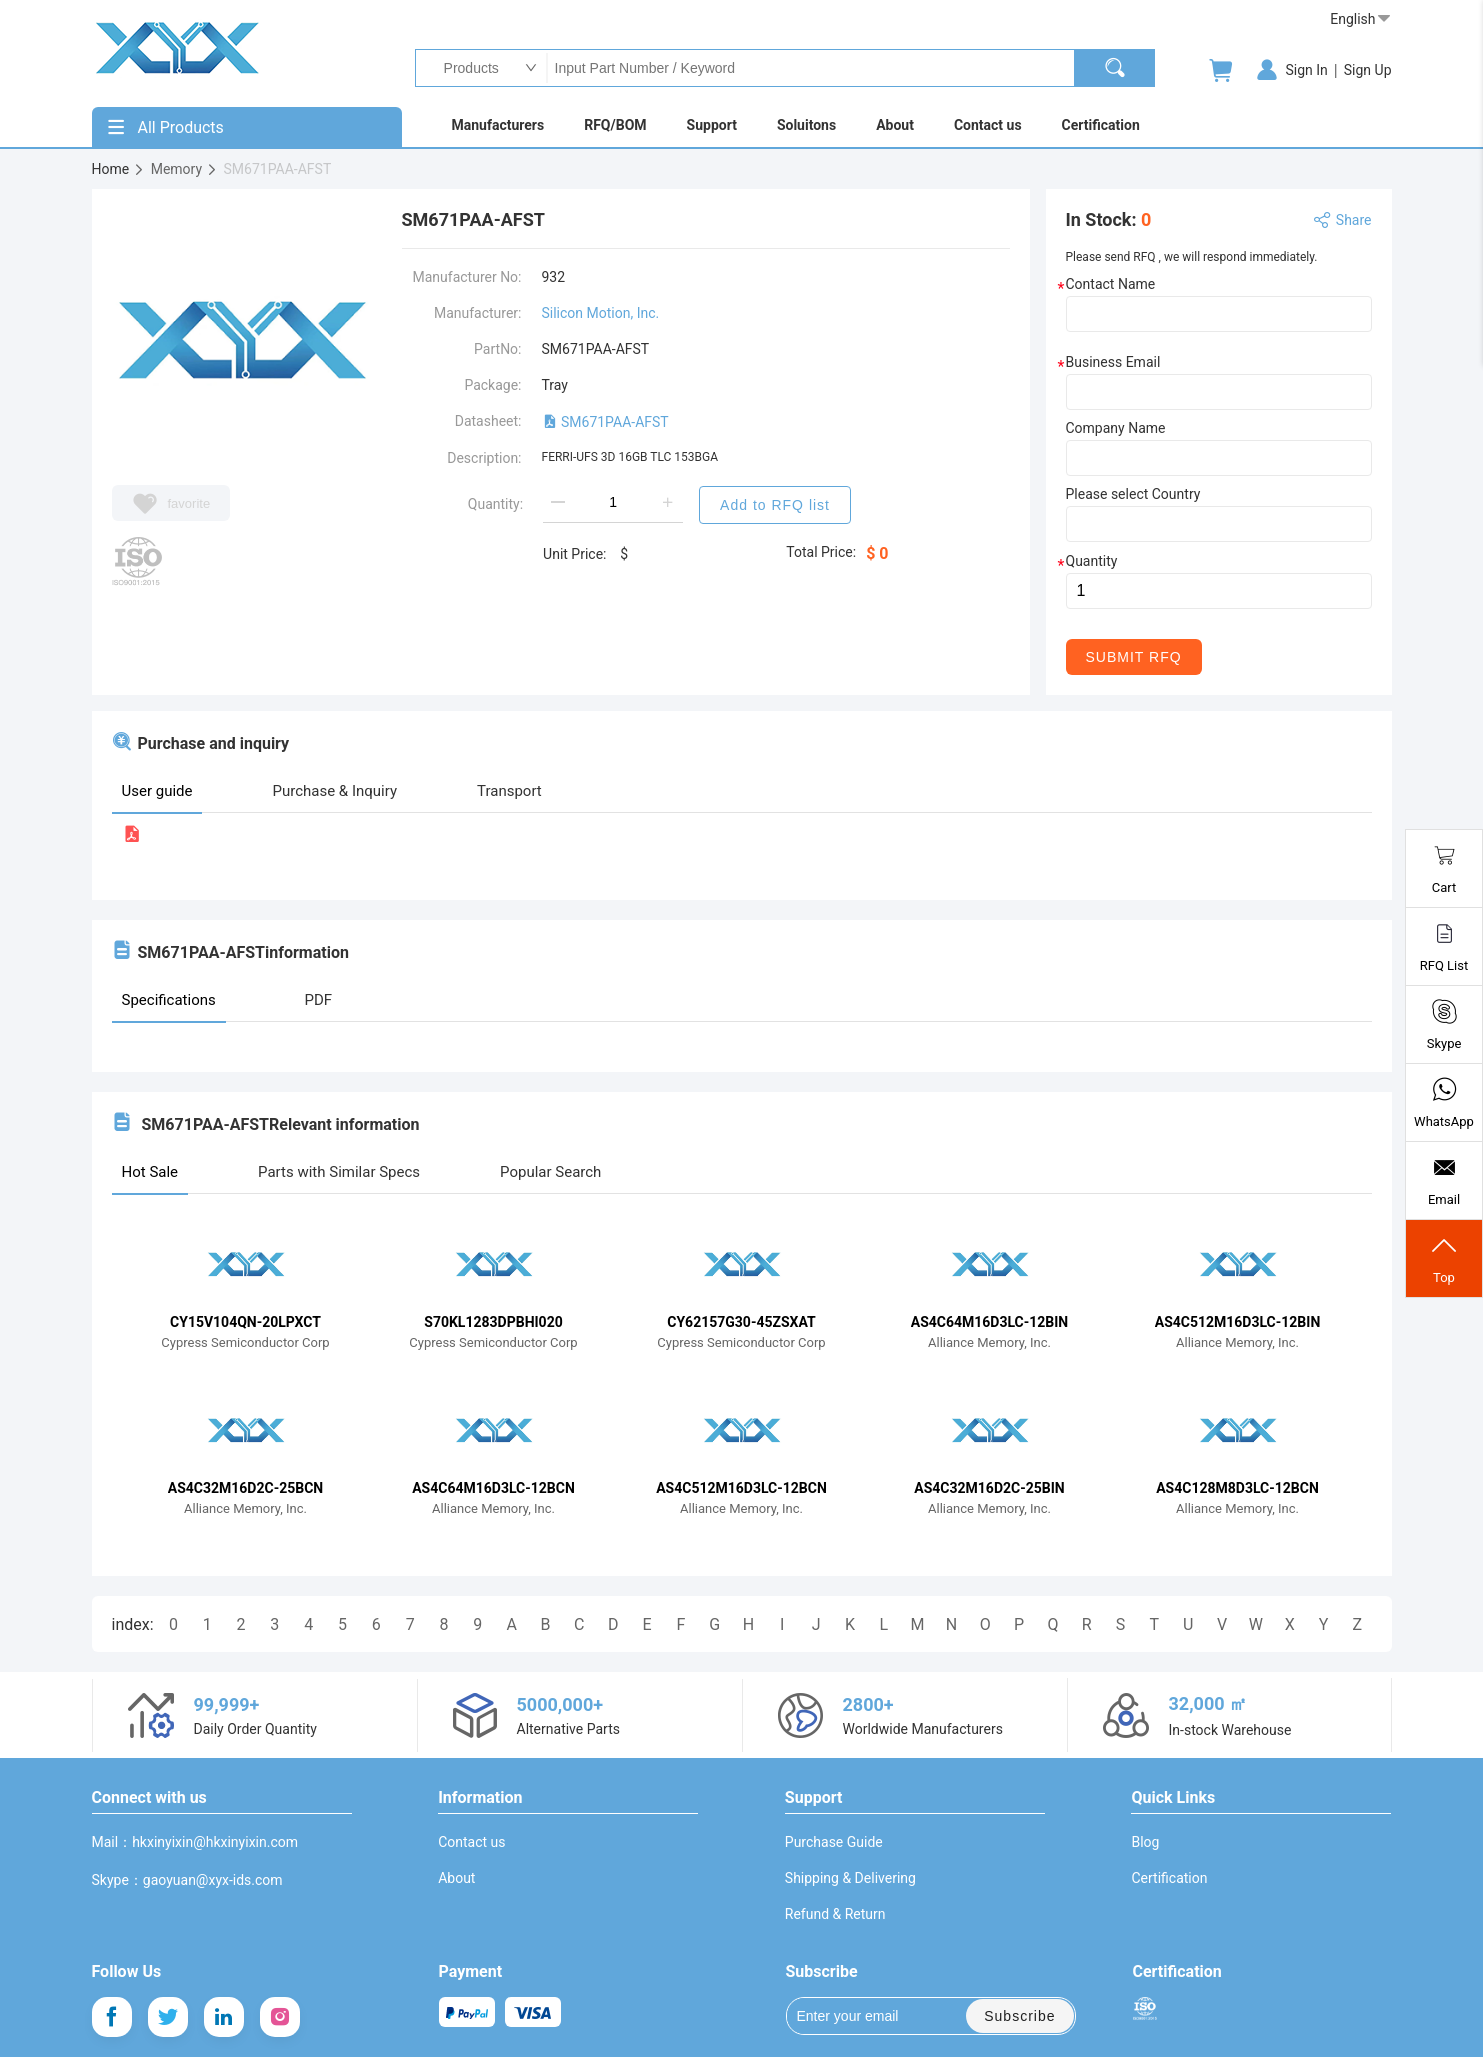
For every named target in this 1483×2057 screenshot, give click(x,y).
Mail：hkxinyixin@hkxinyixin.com (195, 1842)
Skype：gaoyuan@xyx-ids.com (187, 1880)
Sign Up (1368, 70)
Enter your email (862, 2016)
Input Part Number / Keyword (810, 68)
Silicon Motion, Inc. (601, 313)
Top (1444, 1259)
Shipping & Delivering (850, 1878)
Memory (184, 169)
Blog (1145, 1842)
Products (466, 68)
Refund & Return (835, 1914)
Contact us (471, 1842)
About (456, 1878)
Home (118, 169)
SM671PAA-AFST (605, 422)
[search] (1115, 68)
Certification (1169, 1878)
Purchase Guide (834, 1842)
